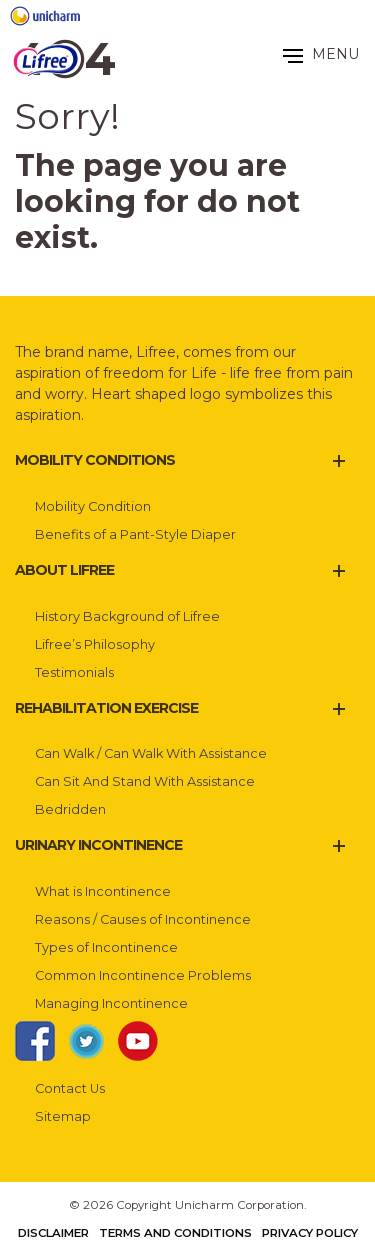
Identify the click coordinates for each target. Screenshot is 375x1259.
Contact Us (70, 1088)
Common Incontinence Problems (143, 975)
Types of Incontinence (106, 947)
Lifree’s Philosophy (95, 644)
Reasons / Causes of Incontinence (143, 919)
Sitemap (63, 1116)
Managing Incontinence (111, 1003)
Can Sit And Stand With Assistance (145, 781)
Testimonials (74, 672)
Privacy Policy (310, 1233)
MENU (321, 54)
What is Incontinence (103, 891)
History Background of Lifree (127, 616)
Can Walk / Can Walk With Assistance (151, 753)
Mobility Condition (93, 506)
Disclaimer (53, 1233)
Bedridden (70, 809)
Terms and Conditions (175, 1233)
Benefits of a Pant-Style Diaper (135, 534)
